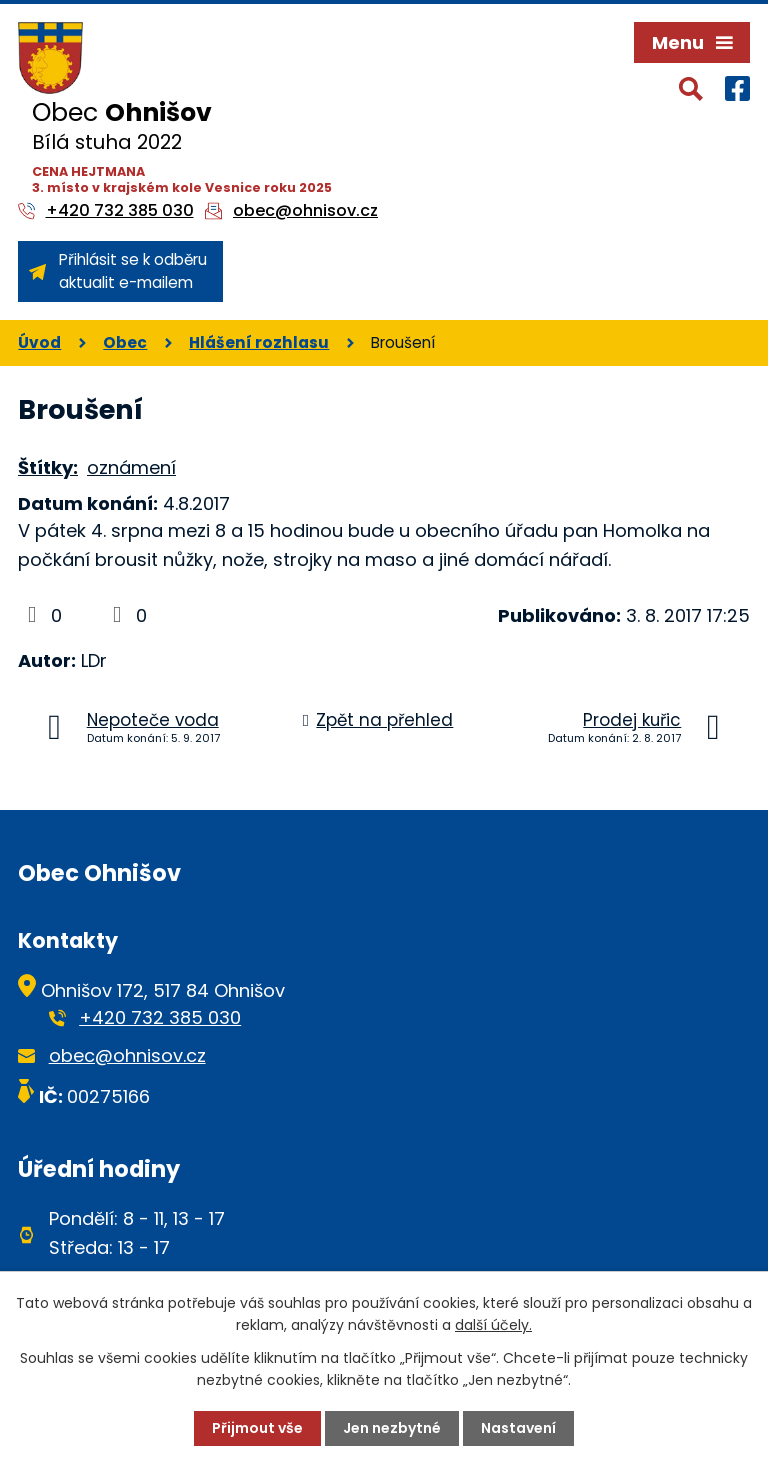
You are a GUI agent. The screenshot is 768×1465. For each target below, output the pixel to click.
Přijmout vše (257, 1428)
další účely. (493, 1325)
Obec (125, 342)
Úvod (39, 342)
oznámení (131, 467)
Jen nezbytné (392, 1428)
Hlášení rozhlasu (259, 342)
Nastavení (518, 1428)
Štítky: (48, 467)
